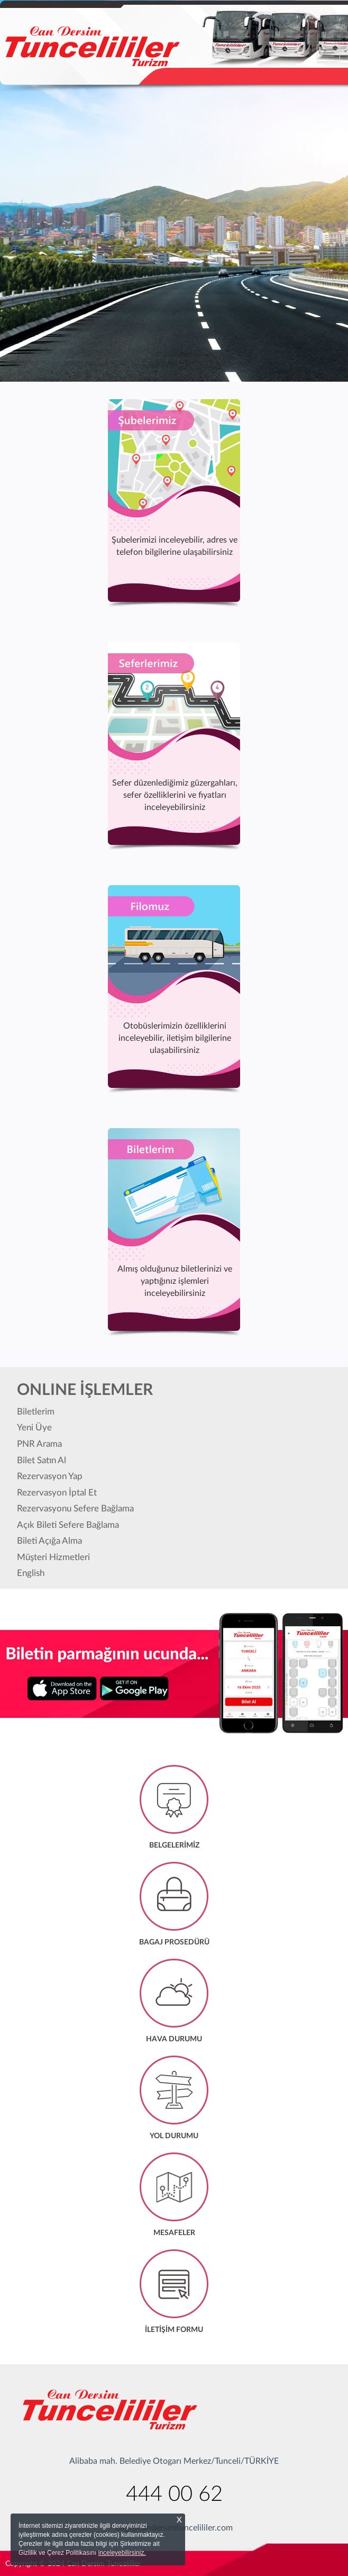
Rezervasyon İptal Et (57, 1492)
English (30, 1573)
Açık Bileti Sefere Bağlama (68, 1524)
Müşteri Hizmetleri (53, 1557)
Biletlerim (35, 1411)
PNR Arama (39, 1443)
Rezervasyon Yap (50, 1476)
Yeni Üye (34, 1427)
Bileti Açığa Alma (49, 1540)
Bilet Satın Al (41, 1460)
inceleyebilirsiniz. (122, 2552)
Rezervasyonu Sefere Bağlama (75, 1508)
